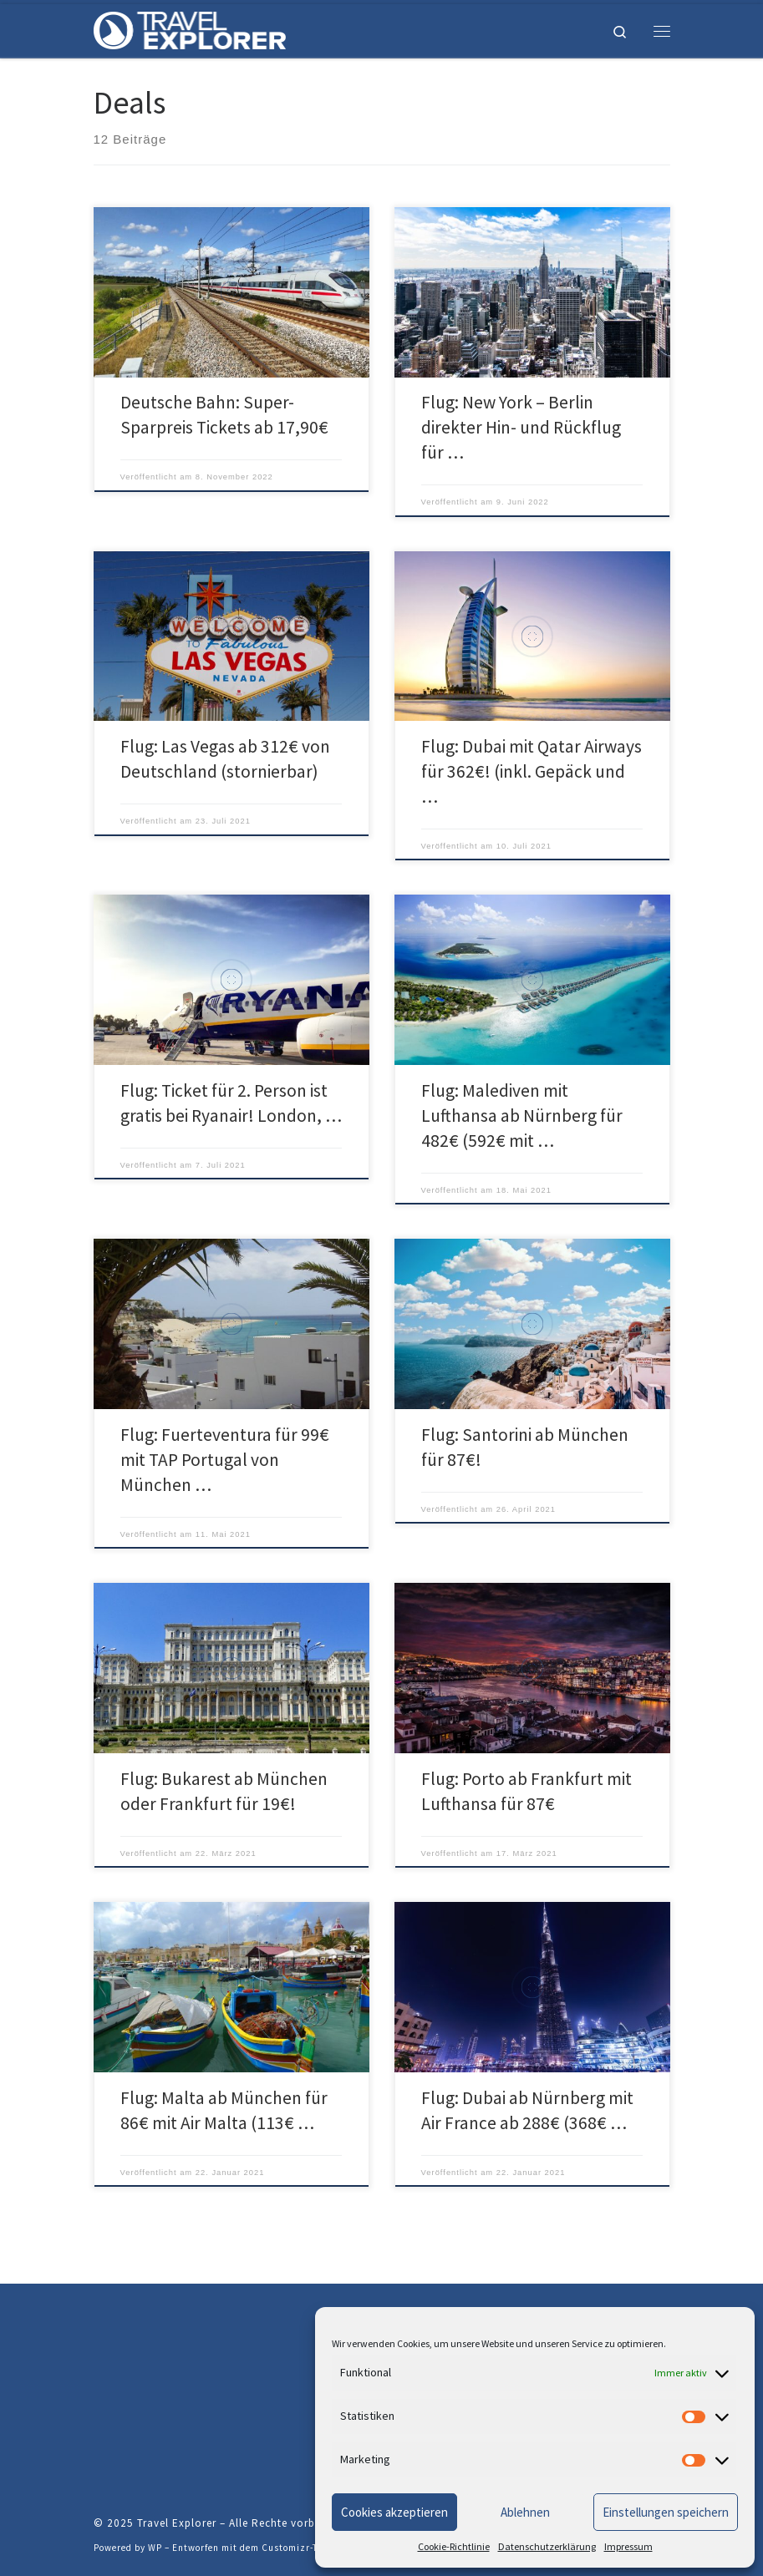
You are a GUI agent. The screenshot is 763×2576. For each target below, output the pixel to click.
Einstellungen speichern (666, 2512)
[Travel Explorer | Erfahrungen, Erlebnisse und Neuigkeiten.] (190, 28)
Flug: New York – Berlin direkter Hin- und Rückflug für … (521, 427)
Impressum (628, 2546)
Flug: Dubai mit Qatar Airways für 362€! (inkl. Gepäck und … (531, 771)
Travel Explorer (176, 2523)
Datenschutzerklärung (547, 2546)
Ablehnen (525, 2512)
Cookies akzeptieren (394, 2512)
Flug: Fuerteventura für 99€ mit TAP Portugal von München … (224, 1459)
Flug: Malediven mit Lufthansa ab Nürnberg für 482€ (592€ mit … (522, 1115)
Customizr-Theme (302, 2547)
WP (155, 2547)
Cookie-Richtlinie (454, 2546)
